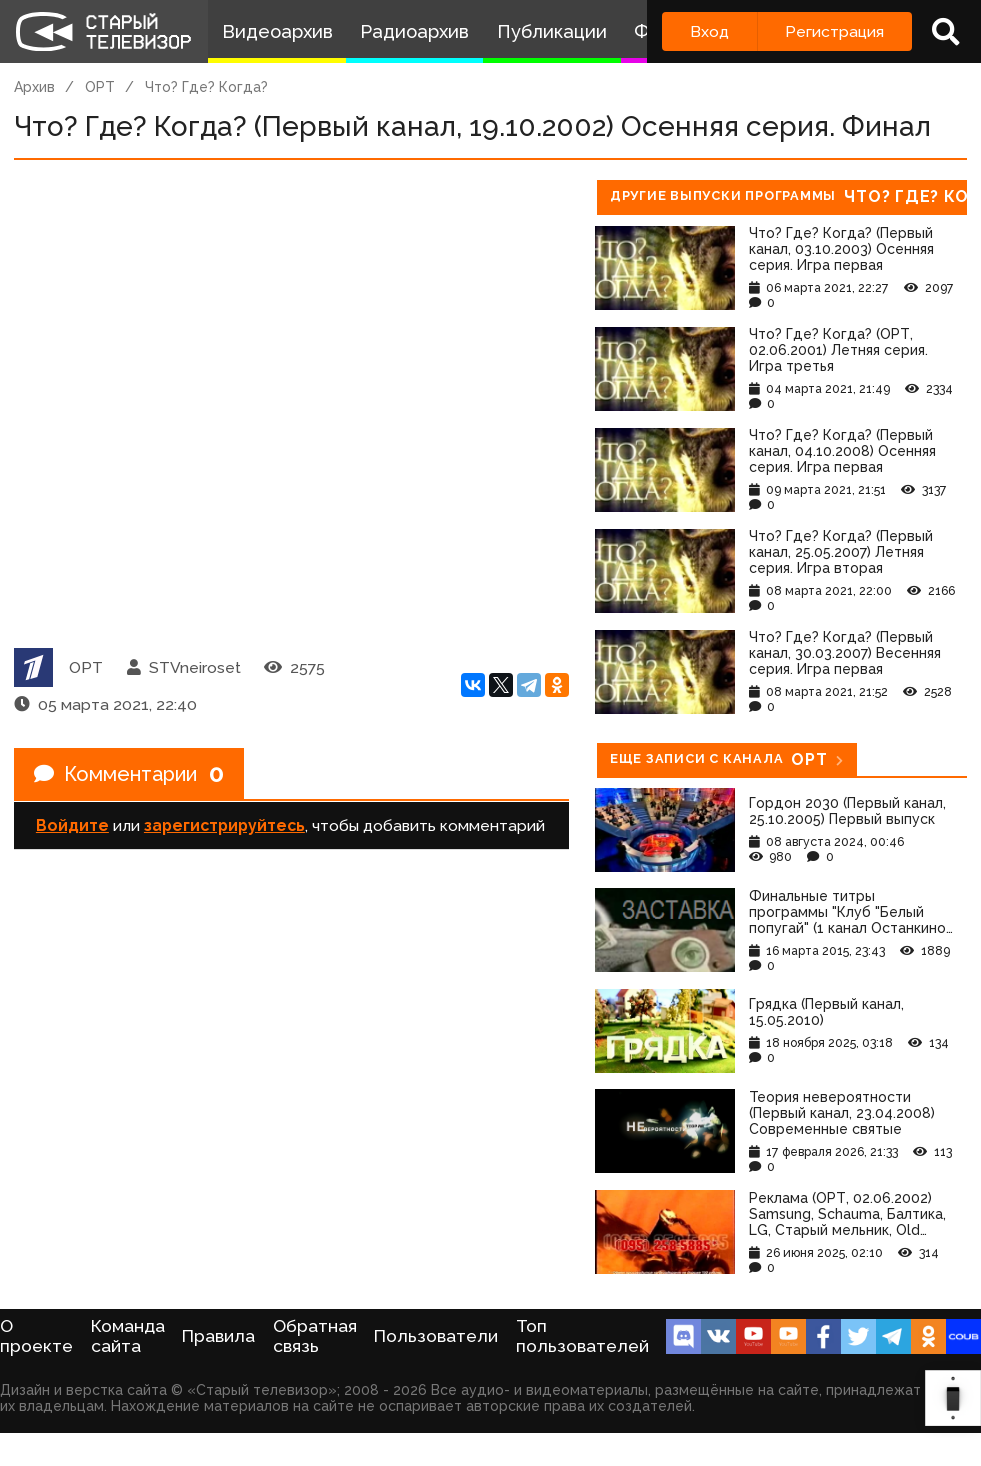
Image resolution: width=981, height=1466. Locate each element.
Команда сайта (128, 1336)
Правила (218, 1336)
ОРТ (100, 87)
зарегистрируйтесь (224, 825)
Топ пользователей (582, 1336)
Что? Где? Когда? (206, 87)
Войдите (72, 825)
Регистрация (834, 31)
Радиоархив (414, 31)
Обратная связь (315, 1336)
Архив (34, 87)
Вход (709, 31)
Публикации (552, 31)
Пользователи (436, 1336)
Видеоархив (277, 31)
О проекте (36, 1336)
